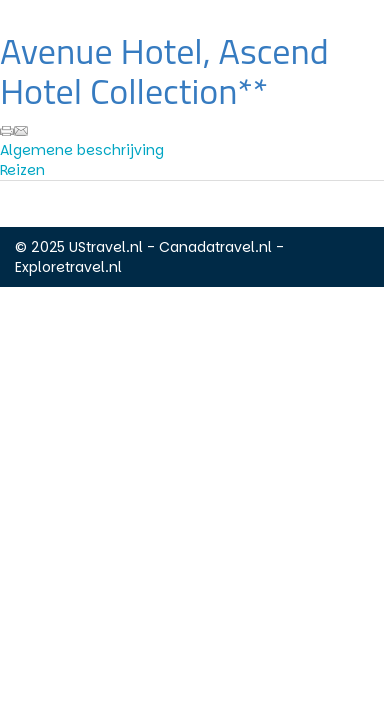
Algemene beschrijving (82, 150)
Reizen (22, 170)
